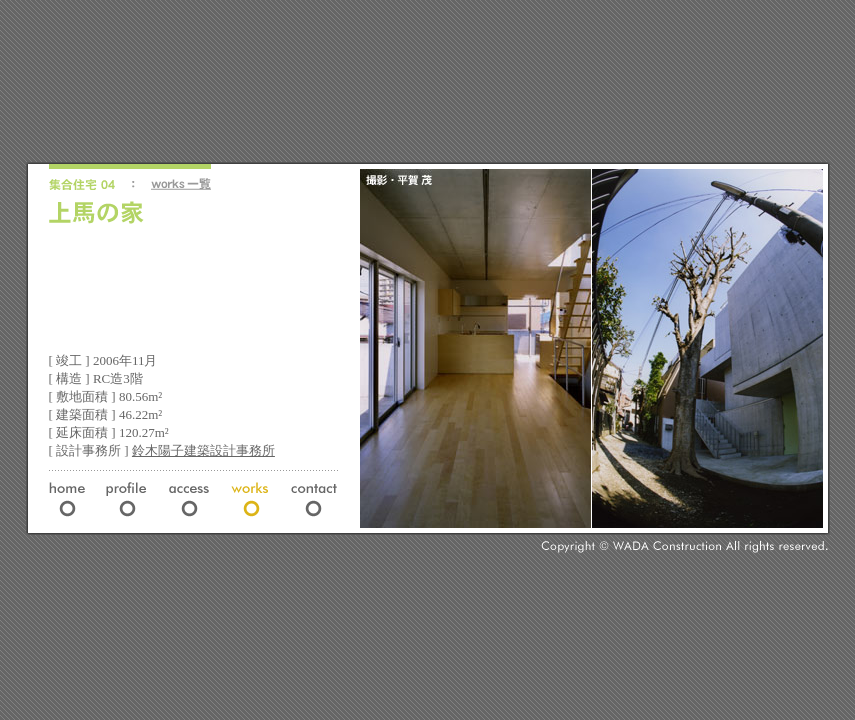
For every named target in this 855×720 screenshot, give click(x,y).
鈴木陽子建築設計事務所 (203, 450)
